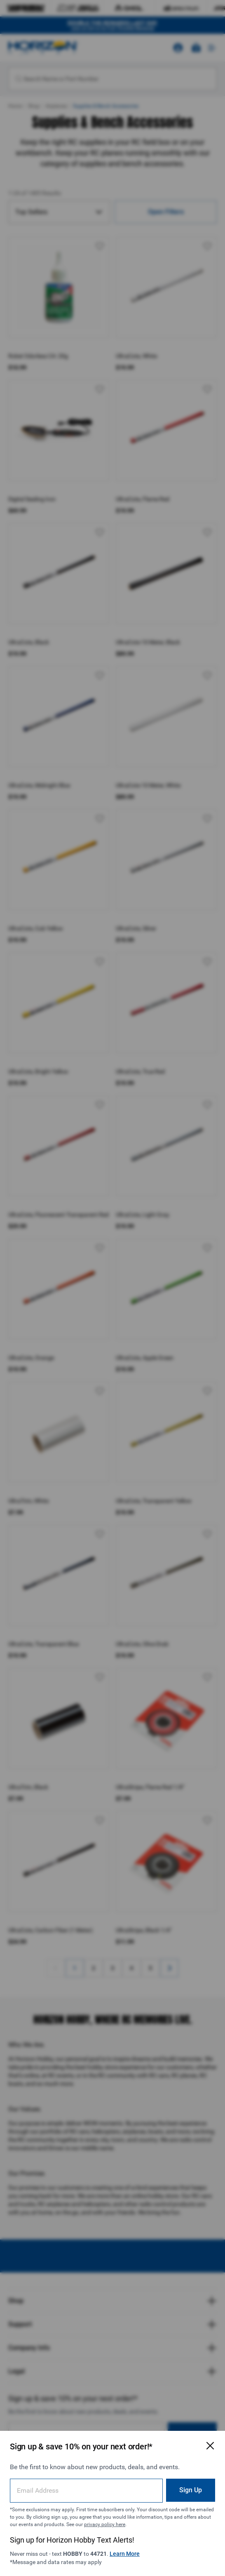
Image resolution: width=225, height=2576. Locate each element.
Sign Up (190, 2490)
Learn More (125, 2553)
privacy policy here (104, 2524)
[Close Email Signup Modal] (210, 2446)
